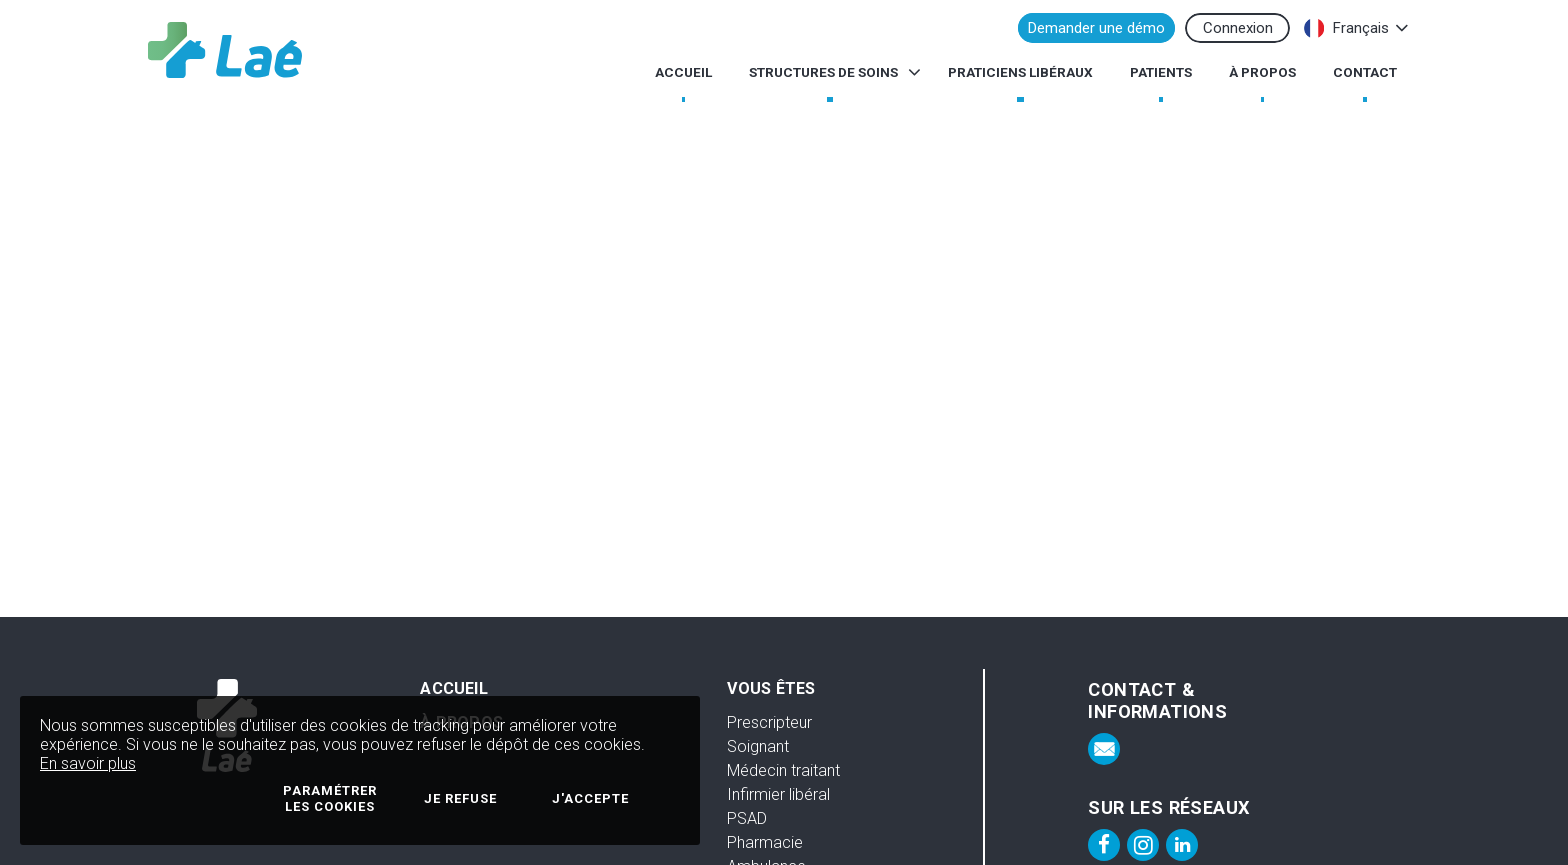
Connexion (1238, 28)
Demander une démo (1096, 28)
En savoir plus (88, 763)
